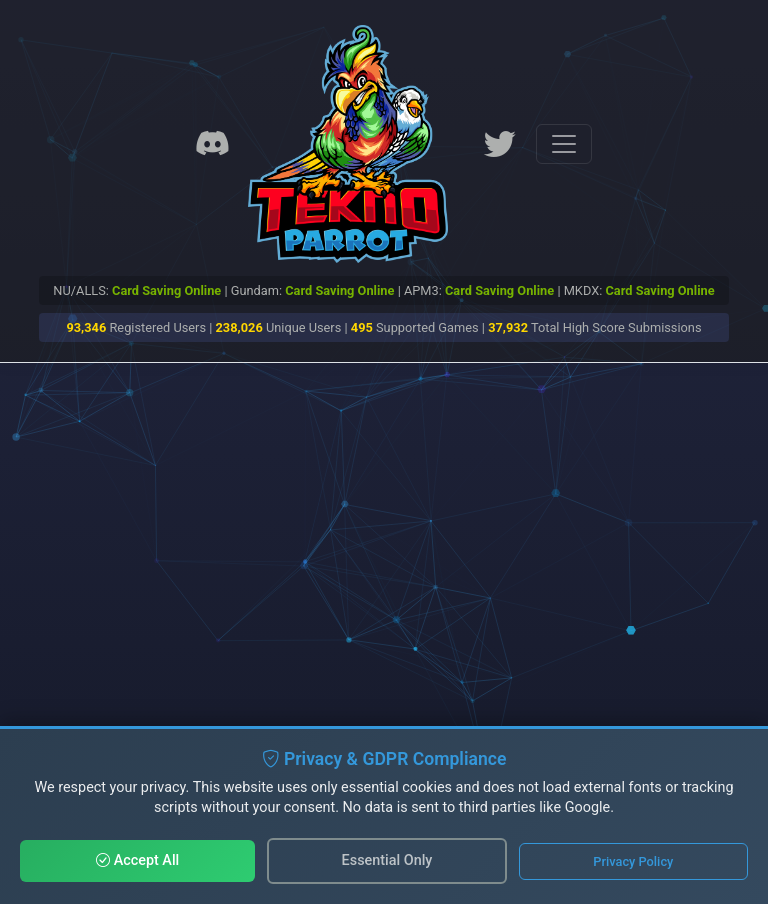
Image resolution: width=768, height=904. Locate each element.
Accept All (137, 860)
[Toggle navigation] (564, 144)
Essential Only (387, 860)
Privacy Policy (633, 861)
